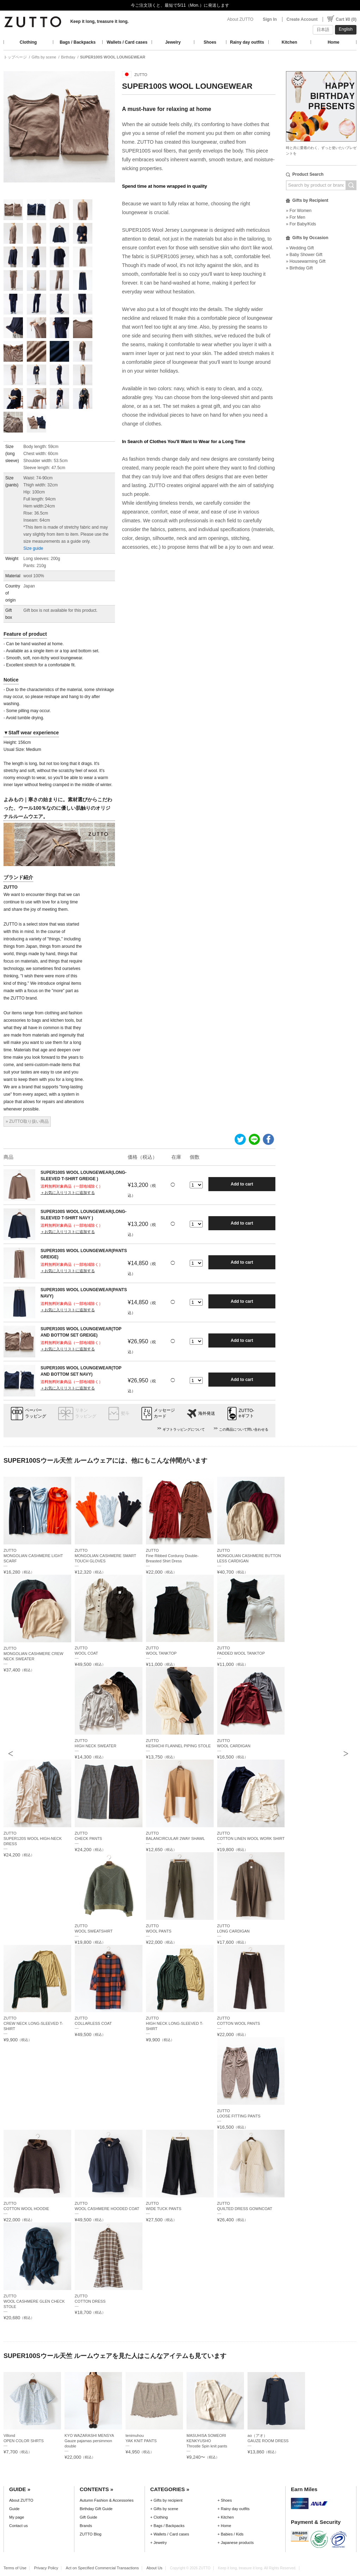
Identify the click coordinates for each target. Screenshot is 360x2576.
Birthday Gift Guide (96, 2509)
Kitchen (289, 42)
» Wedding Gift (300, 247)
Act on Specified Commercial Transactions (102, 2568)
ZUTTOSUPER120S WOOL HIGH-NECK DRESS (33, 1838)
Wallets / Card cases (127, 42)
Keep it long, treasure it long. (99, 21)
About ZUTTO (240, 19)
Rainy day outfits (247, 42)
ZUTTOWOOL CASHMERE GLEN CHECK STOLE (34, 2301)
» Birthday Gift (299, 268)
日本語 (323, 29)
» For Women (298, 210)
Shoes (210, 42)
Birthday (68, 57)
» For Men (295, 217)
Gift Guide (88, 2517)
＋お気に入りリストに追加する (68, 1192)
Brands (86, 2526)
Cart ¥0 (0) (346, 19)
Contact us (18, 2526)
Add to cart (242, 1184)
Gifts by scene (44, 57)
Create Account (302, 19)
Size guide (33, 548)
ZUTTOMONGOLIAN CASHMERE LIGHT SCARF (33, 1555)
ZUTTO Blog (91, 2534)
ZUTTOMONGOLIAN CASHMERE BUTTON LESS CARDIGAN (249, 1555)
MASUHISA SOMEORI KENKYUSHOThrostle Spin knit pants (207, 2440)
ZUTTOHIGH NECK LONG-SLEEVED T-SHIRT (174, 2023)
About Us (154, 2568)
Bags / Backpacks (78, 42)
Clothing (28, 42)
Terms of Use (15, 2568)
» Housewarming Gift (305, 261)
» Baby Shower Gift (304, 254)
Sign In (270, 19)
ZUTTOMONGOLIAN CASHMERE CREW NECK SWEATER (33, 1653)
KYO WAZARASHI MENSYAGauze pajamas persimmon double (89, 2440)
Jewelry (173, 42)
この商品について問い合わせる (243, 1429)
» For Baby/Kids (301, 224)
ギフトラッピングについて (184, 1429)
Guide (14, 2509)
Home (333, 42)
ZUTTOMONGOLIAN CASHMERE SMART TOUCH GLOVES (105, 1555)
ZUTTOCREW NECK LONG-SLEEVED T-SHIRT (33, 2023)
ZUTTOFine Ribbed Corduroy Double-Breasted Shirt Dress (172, 1555)
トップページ (15, 57)
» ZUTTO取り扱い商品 (27, 1121)
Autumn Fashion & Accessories (107, 2500)
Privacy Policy (46, 2568)
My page (16, 2517)
